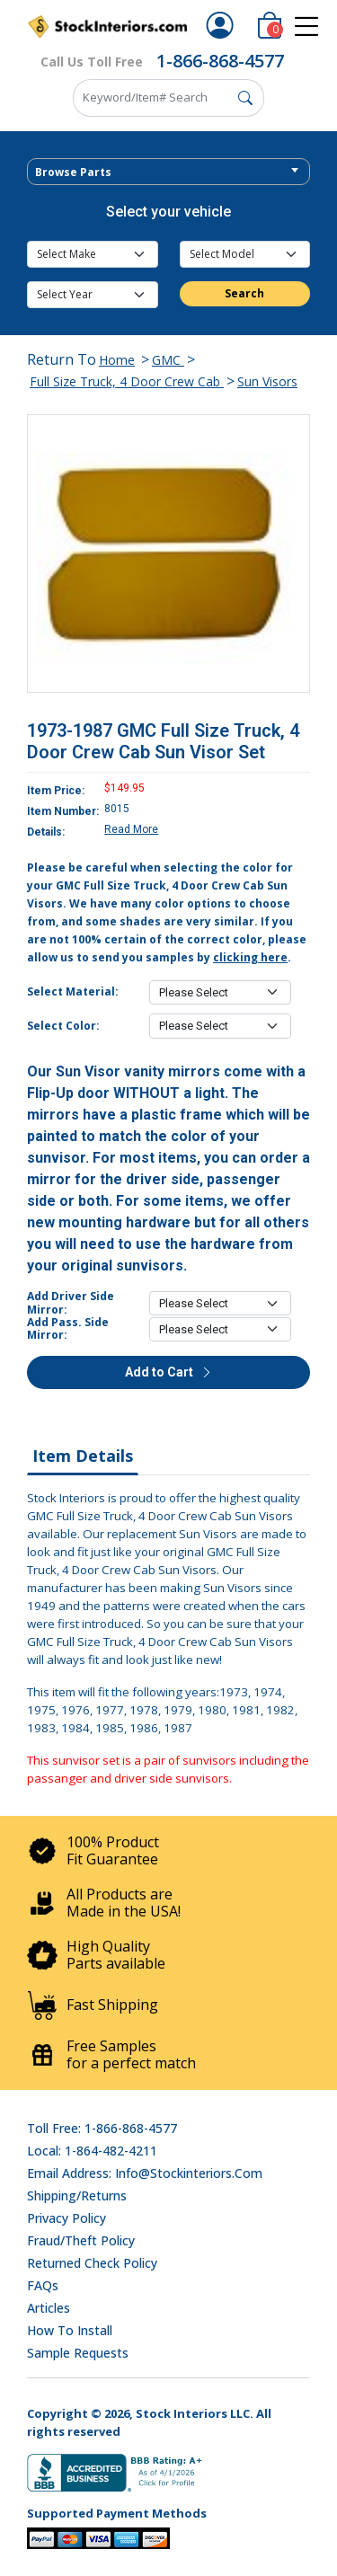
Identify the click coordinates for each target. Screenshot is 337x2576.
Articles (48, 2307)
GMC (168, 359)
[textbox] (168, 172)
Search (244, 293)
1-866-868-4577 (220, 61)
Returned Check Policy (92, 2262)
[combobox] (168, 171)
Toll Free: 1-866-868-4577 (102, 2128)
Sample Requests (78, 2352)
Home (117, 359)
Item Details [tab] (82, 1455)
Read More (131, 829)
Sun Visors (267, 381)
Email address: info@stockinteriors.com (144, 2173)
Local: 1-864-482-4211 (92, 2150)
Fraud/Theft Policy (81, 2240)
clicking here (250, 957)
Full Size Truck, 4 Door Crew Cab (127, 381)
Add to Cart (169, 1372)
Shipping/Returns (77, 2195)
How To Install (69, 2330)
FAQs (42, 2285)
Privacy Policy (66, 2217)
